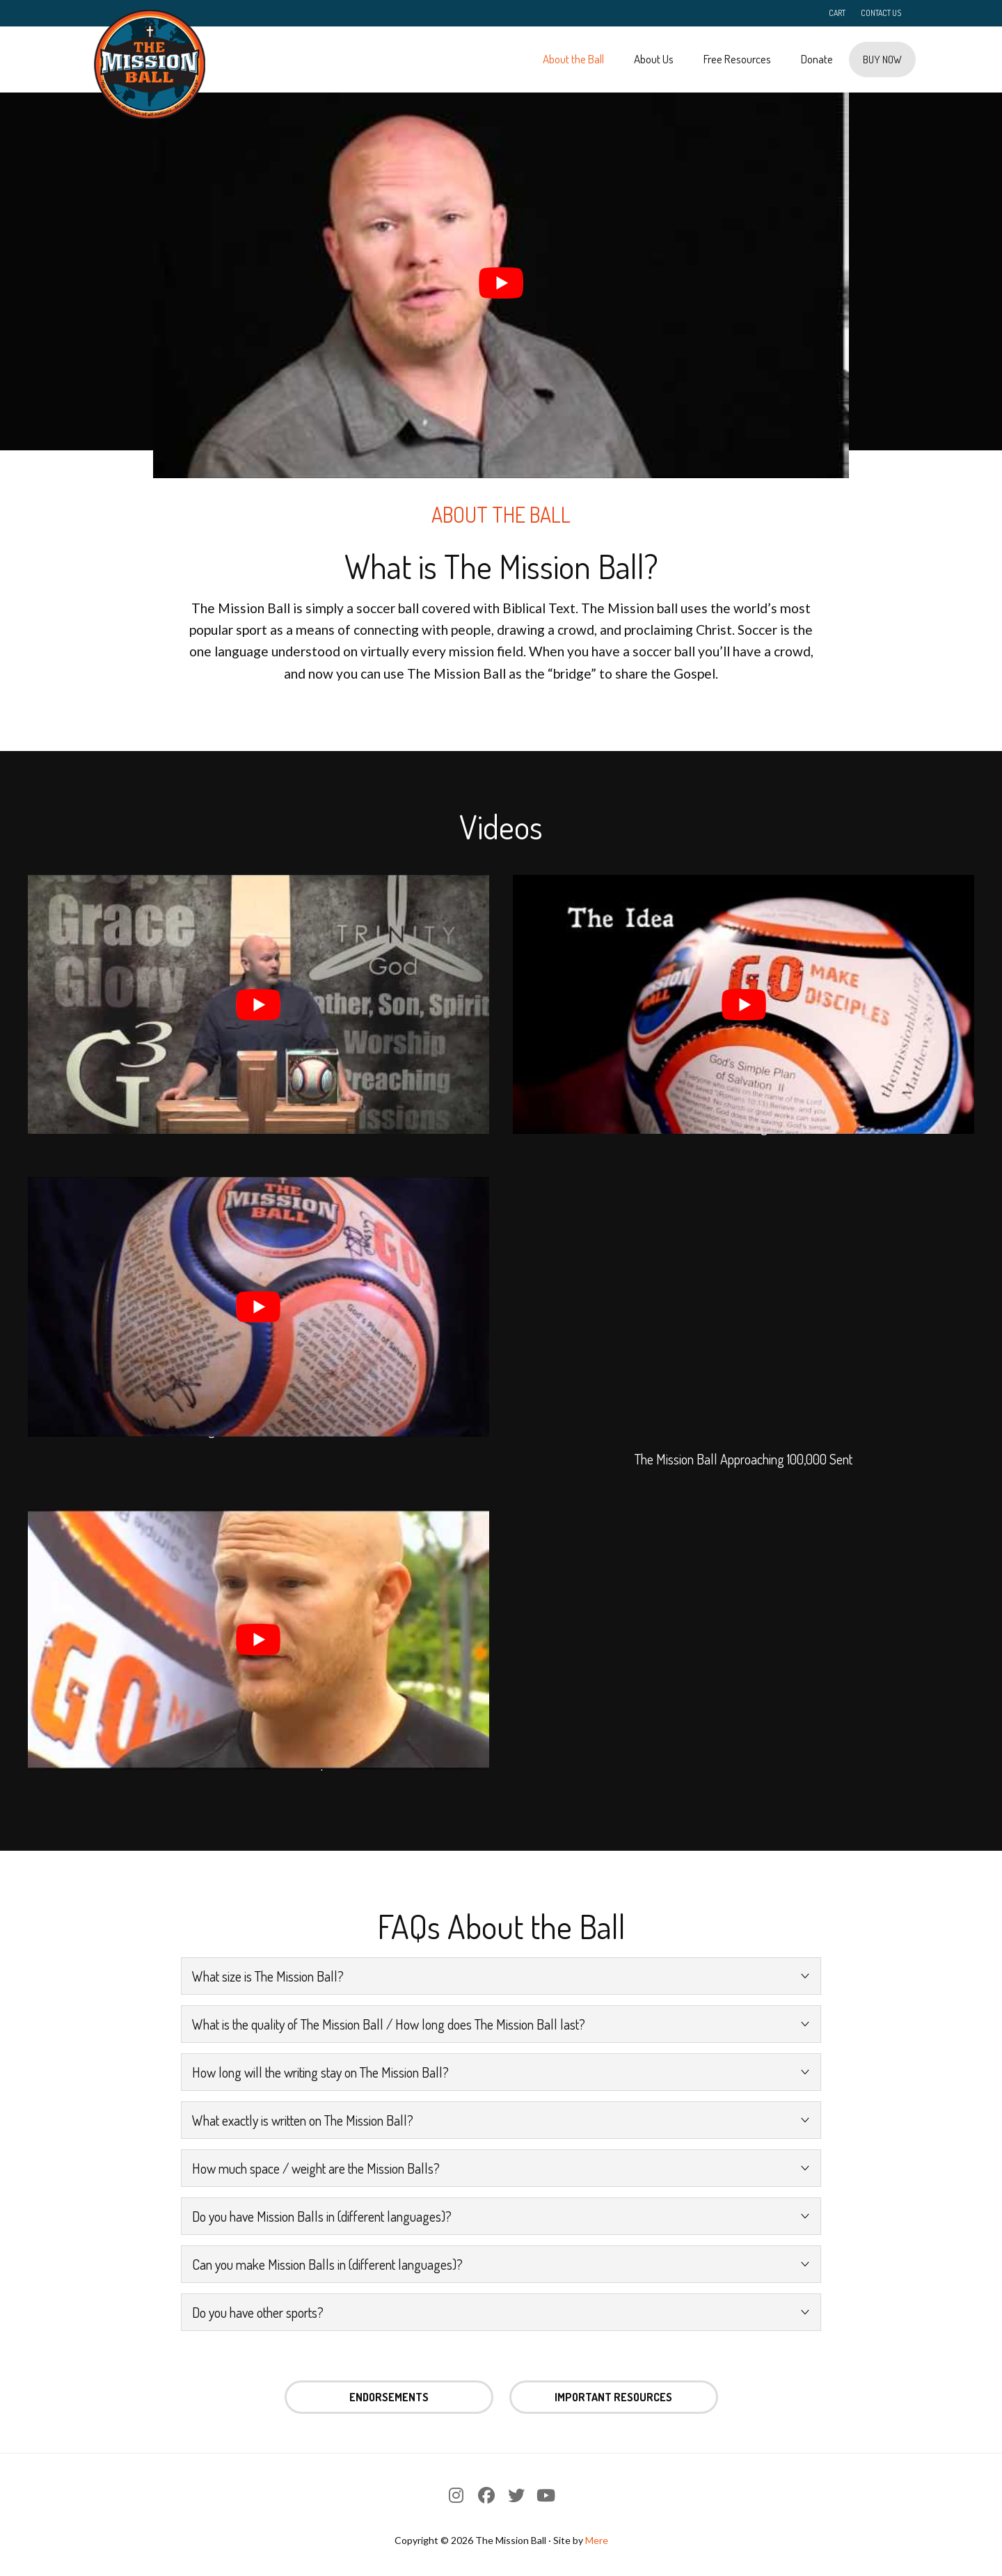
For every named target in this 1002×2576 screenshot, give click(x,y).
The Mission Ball (149, 64)
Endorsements (389, 2397)
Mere (596, 2540)
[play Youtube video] (501, 282)
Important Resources (613, 2397)
